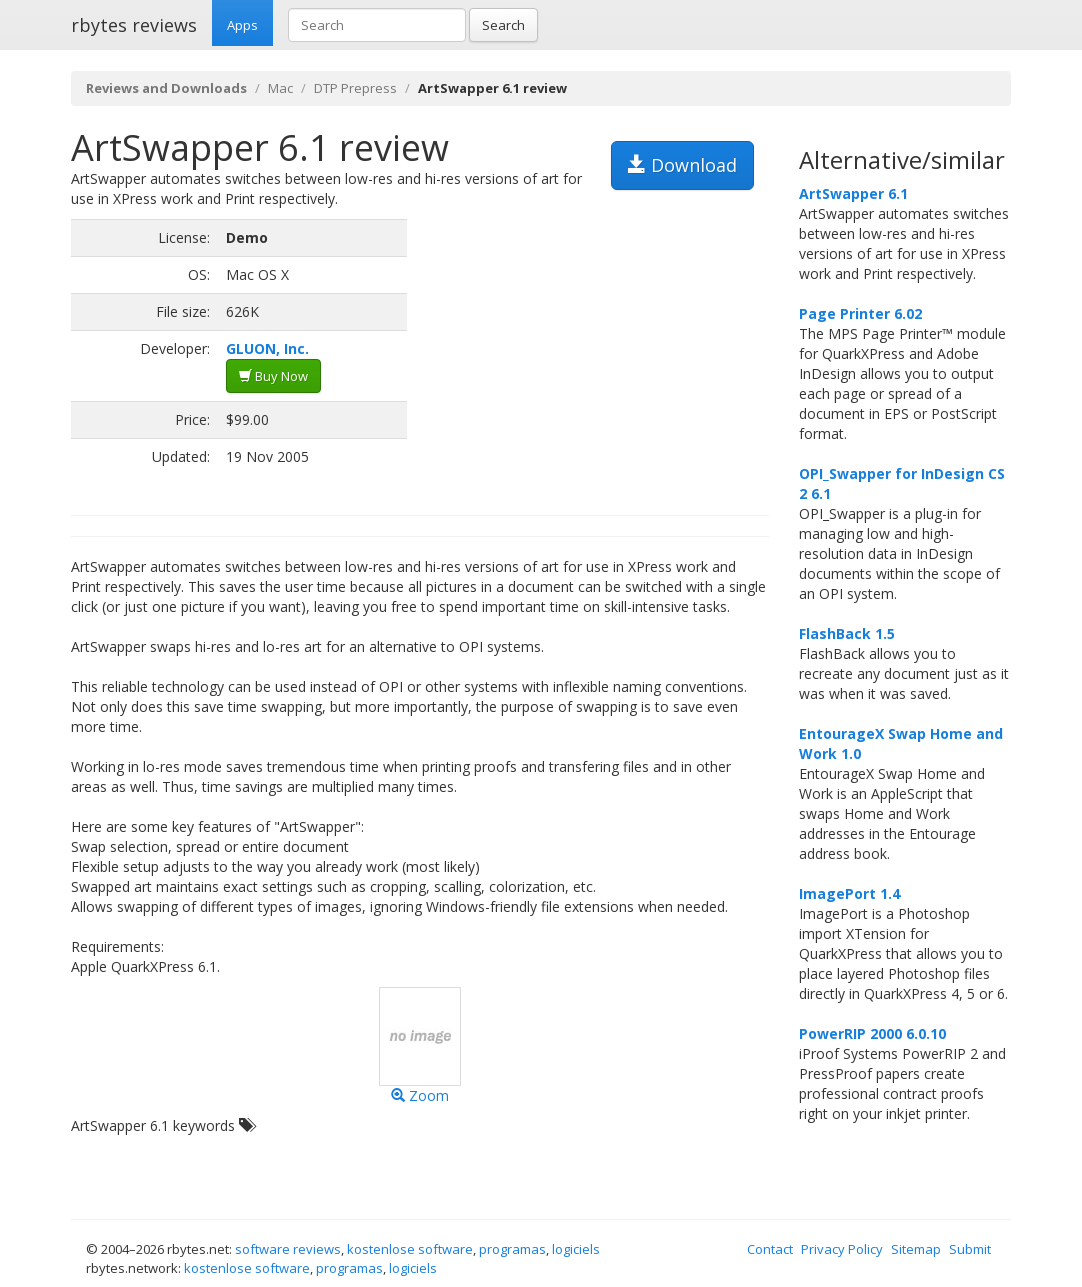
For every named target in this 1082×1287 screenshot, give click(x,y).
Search (503, 25)
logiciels (576, 1249)
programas (512, 1249)
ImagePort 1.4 (849, 893)
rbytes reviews (134, 25)
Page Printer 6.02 (860, 313)
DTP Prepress (355, 88)
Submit (970, 1249)
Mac (280, 88)
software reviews (288, 1249)
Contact (770, 1249)
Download (682, 165)
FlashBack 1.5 (847, 633)
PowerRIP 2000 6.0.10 (872, 1033)
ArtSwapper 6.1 (853, 193)
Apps (242, 25)
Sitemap (916, 1249)
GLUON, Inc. (267, 348)
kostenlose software (410, 1249)
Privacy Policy (842, 1249)
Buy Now (273, 376)
